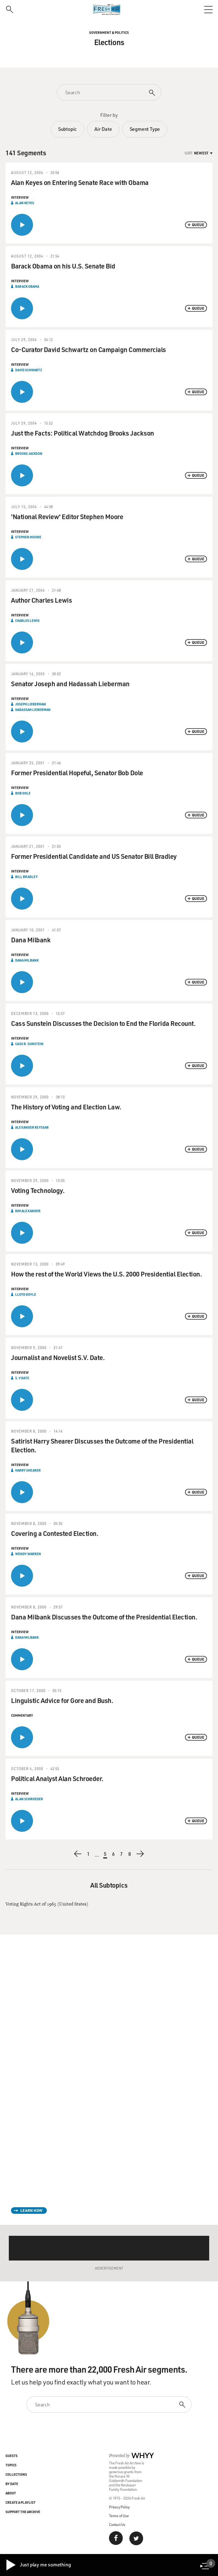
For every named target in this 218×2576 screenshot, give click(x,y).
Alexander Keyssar (32, 1127)
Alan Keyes (24, 203)
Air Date (103, 129)
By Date (12, 2483)
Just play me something (38, 2565)
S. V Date (22, 1378)
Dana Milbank (27, 960)
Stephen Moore (28, 537)
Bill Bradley (26, 876)
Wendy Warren (28, 1554)
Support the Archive (23, 2511)
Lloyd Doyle (25, 1294)
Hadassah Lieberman (33, 709)
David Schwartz (28, 370)
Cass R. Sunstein (29, 1044)
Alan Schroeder (29, 1799)
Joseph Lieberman (30, 704)
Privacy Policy (119, 2507)
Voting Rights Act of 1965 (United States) (47, 1904)
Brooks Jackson (28, 453)
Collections (16, 2474)
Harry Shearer (28, 1470)
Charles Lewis (27, 620)
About (11, 2493)
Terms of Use (119, 2515)
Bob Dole (23, 793)
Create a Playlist (21, 2502)
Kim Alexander (27, 1211)
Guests (12, 2455)
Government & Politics (109, 32)
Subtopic (67, 129)
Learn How (31, 2210)
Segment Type (145, 129)
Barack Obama (27, 286)
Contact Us (117, 2524)
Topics (11, 2465)
